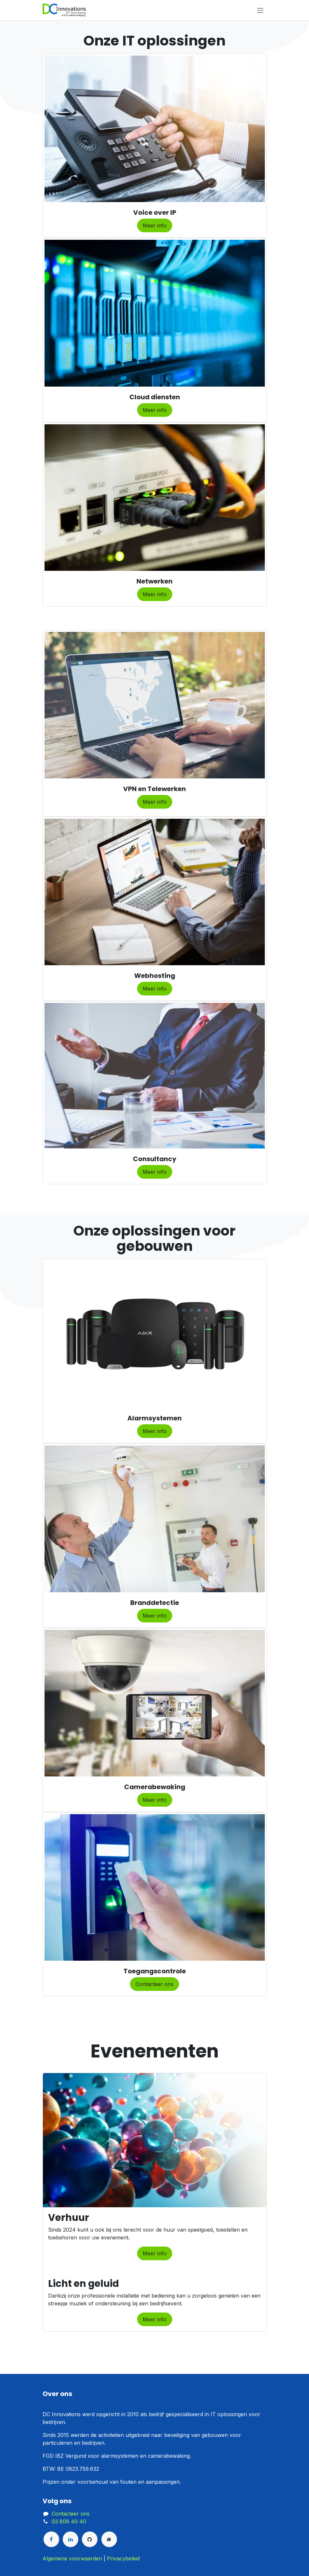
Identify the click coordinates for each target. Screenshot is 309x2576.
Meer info (155, 225)
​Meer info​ (155, 1615)
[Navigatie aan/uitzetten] (260, 10)
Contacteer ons (154, 1984)
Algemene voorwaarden (72, 2558)
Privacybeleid (123, 2558)
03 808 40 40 (69, 2521)
